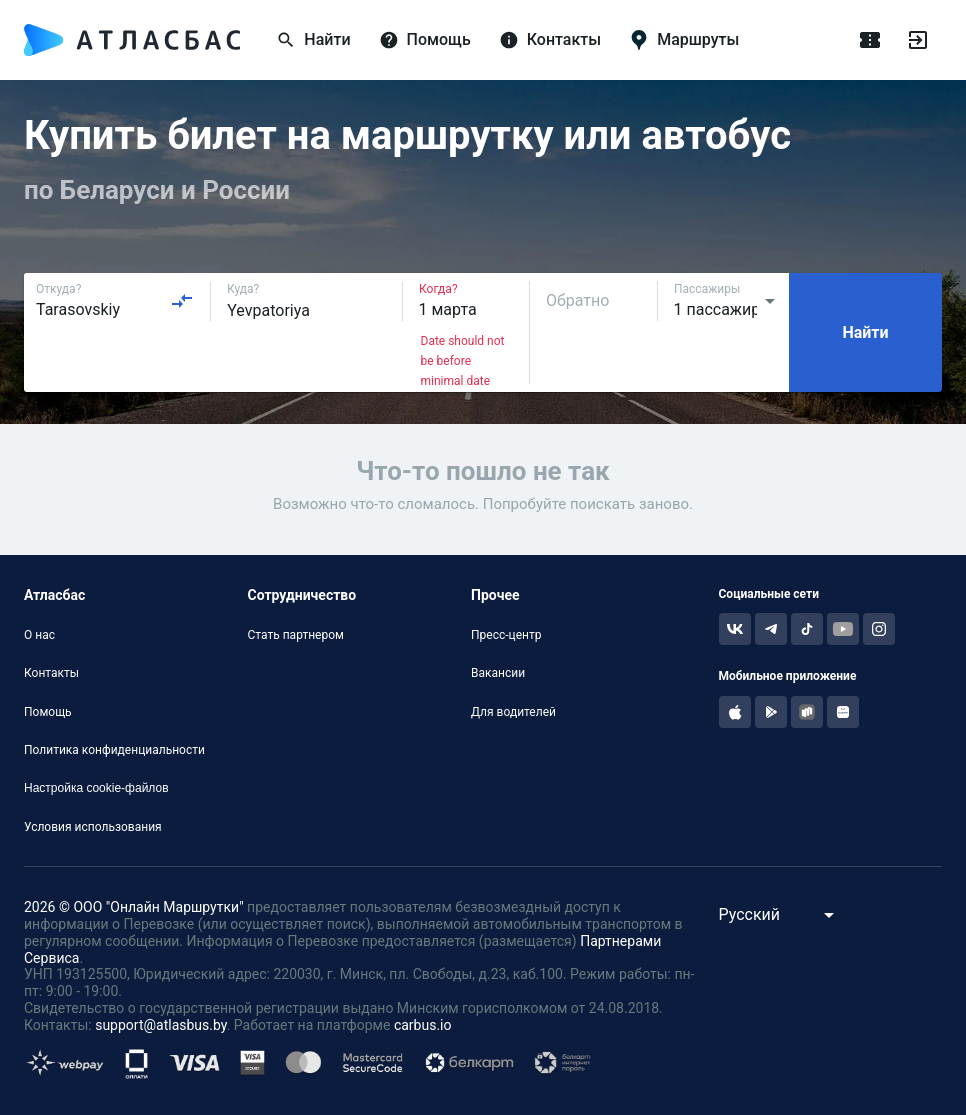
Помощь (48, 712)
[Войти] (918, 40)
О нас (39, 635)
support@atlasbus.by (161, 1025)
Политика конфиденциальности (114, 750)
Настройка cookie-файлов (96, 788)
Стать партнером (296, 635)
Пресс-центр (506, 635)
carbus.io (423, 1025)
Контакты (51, 673)
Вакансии (498, 673)
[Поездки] (870, 40)
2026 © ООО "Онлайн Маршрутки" (134, 907)
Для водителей (513, 712)
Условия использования (93, 827)
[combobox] (115, 301)
